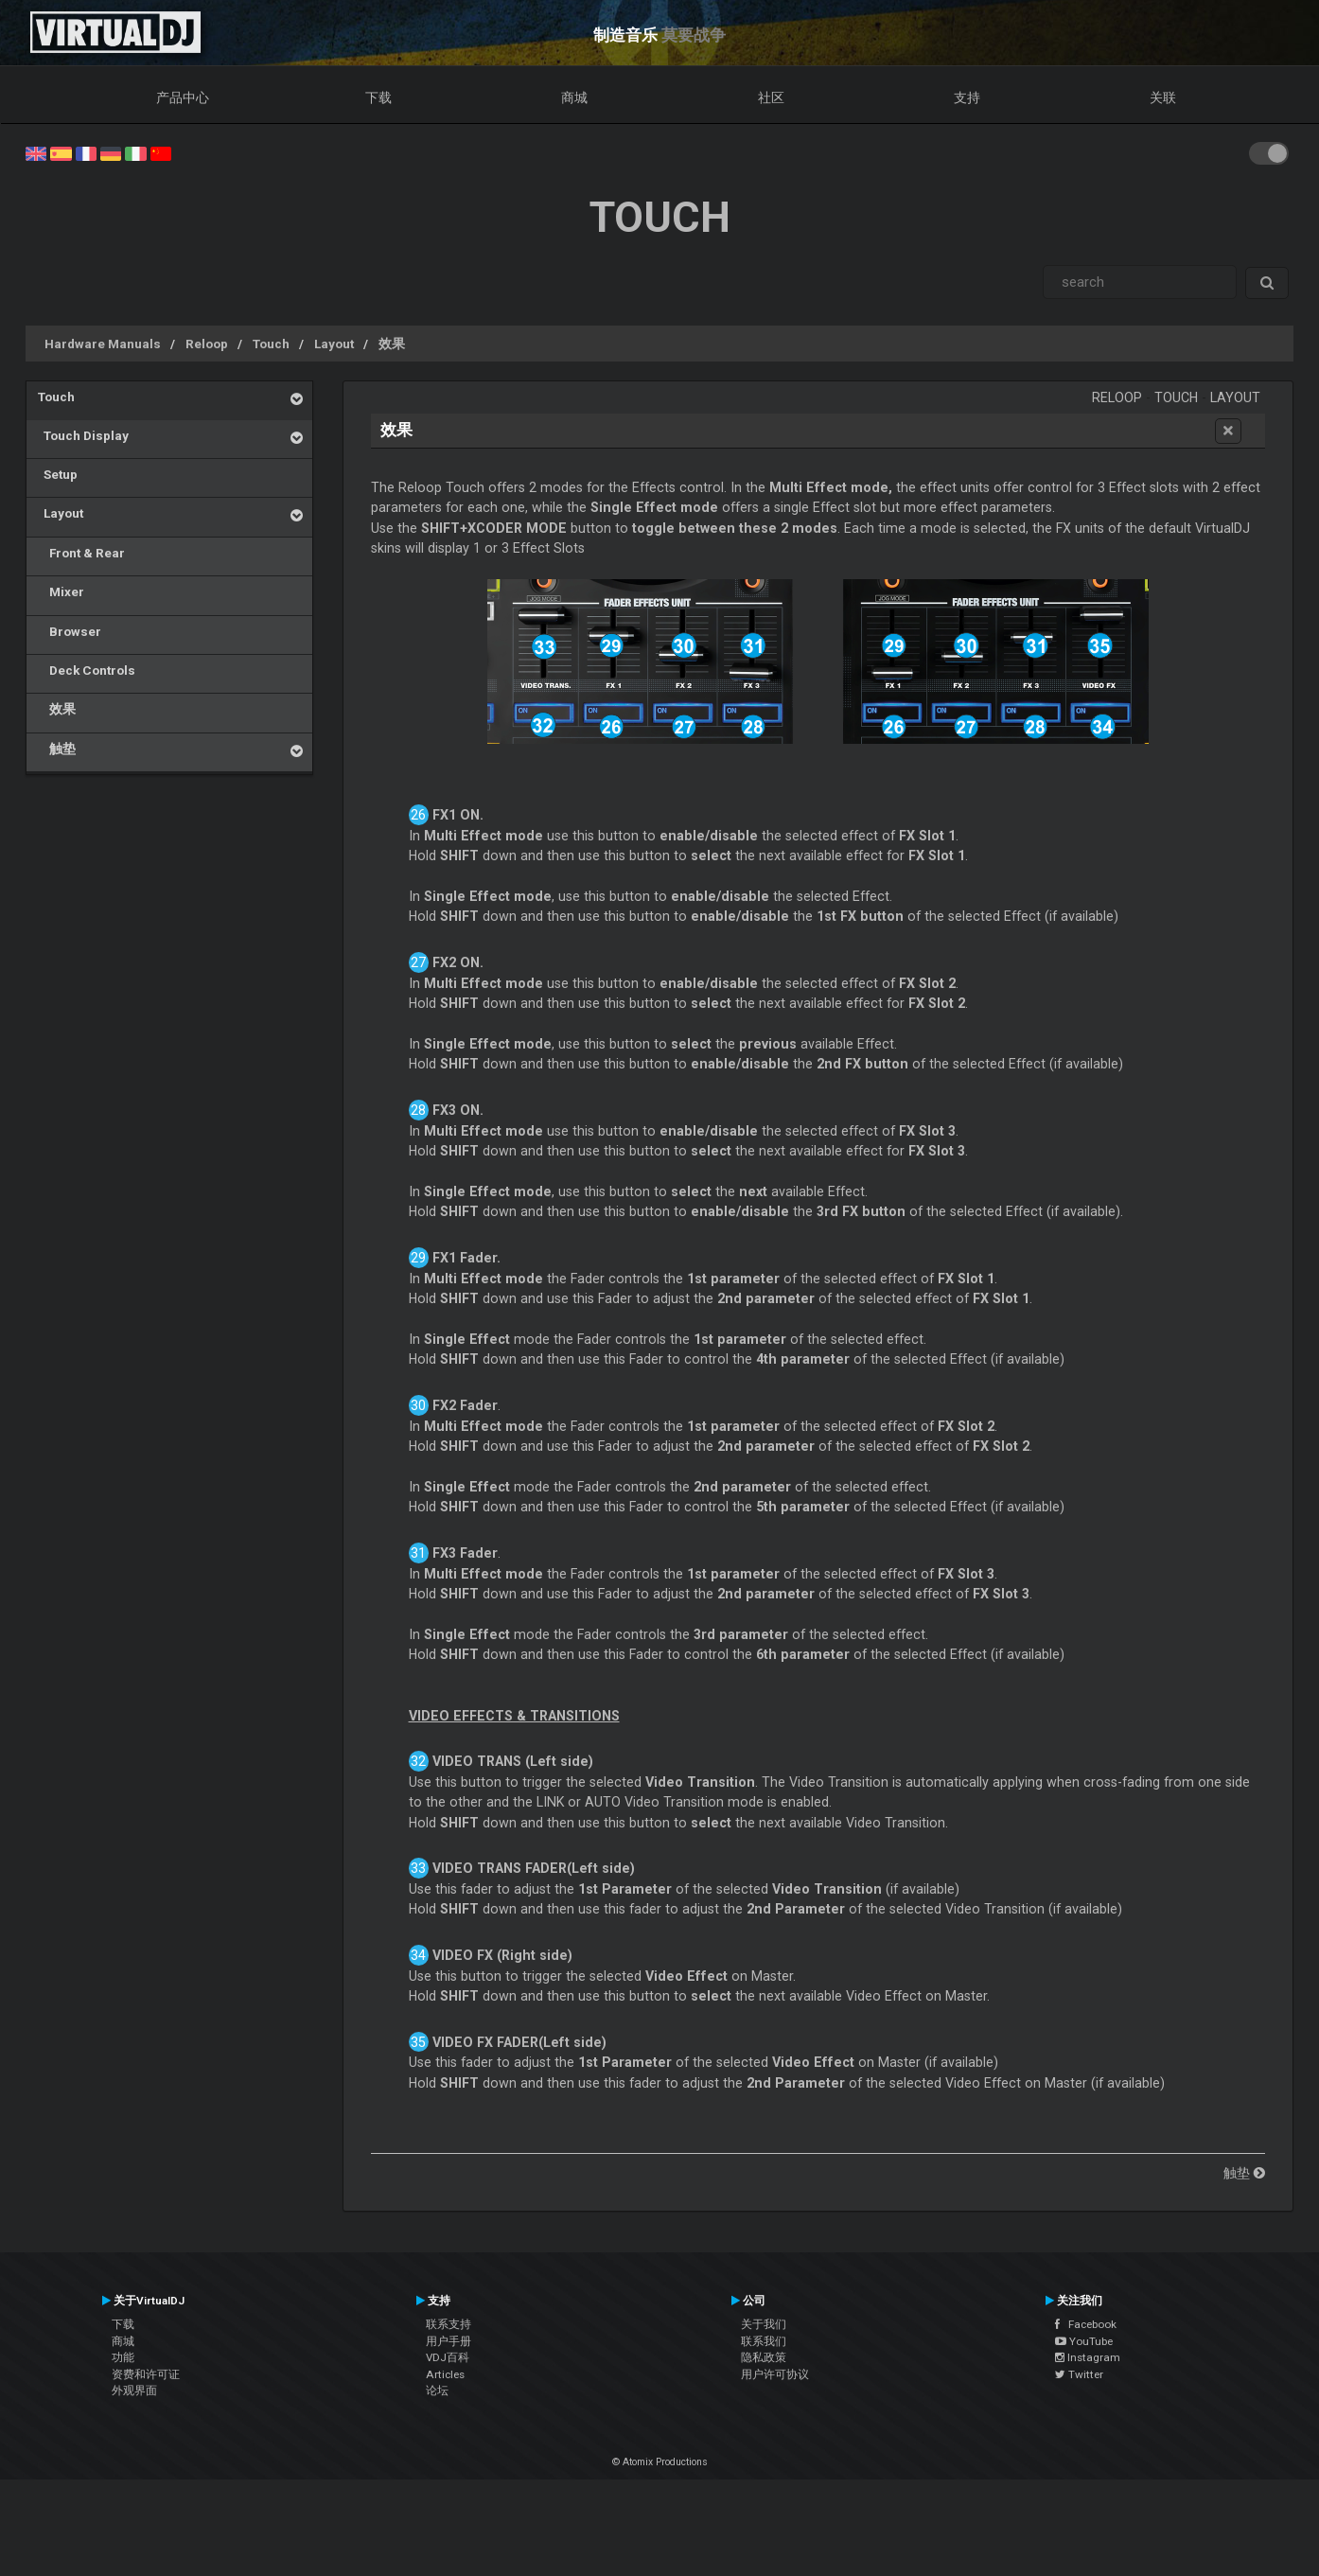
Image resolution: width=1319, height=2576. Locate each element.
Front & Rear (81, 552)
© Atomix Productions (660, 2462)
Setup (58, 474)
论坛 (437, 2390)
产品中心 (182, 97)
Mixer (61, 591)
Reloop (206, 343)
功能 (123, 2357)
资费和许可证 (146, 2374)
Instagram (1087, 2357)
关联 (1163, 97)
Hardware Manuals (102, 343)
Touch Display (83, 435)
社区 (771, 97)
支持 (967, 97)
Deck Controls (86, 670)
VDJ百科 (447, 2357)
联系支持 (448, 2324)
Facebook (1086, 2324)
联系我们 (763, 2341)
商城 (574, 97)
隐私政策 (763, 2357)
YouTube (1084, 2341)
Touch (271, 343)
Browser (69, 631)
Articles (445, 2374)
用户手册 (448, 2341)
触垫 (57, 748)
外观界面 (134, 2390)
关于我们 (763, 2324)
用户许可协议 (775, 2374)
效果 (391, 343)
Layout (334, 343)
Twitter (1079, 2374)
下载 (378, 97)
